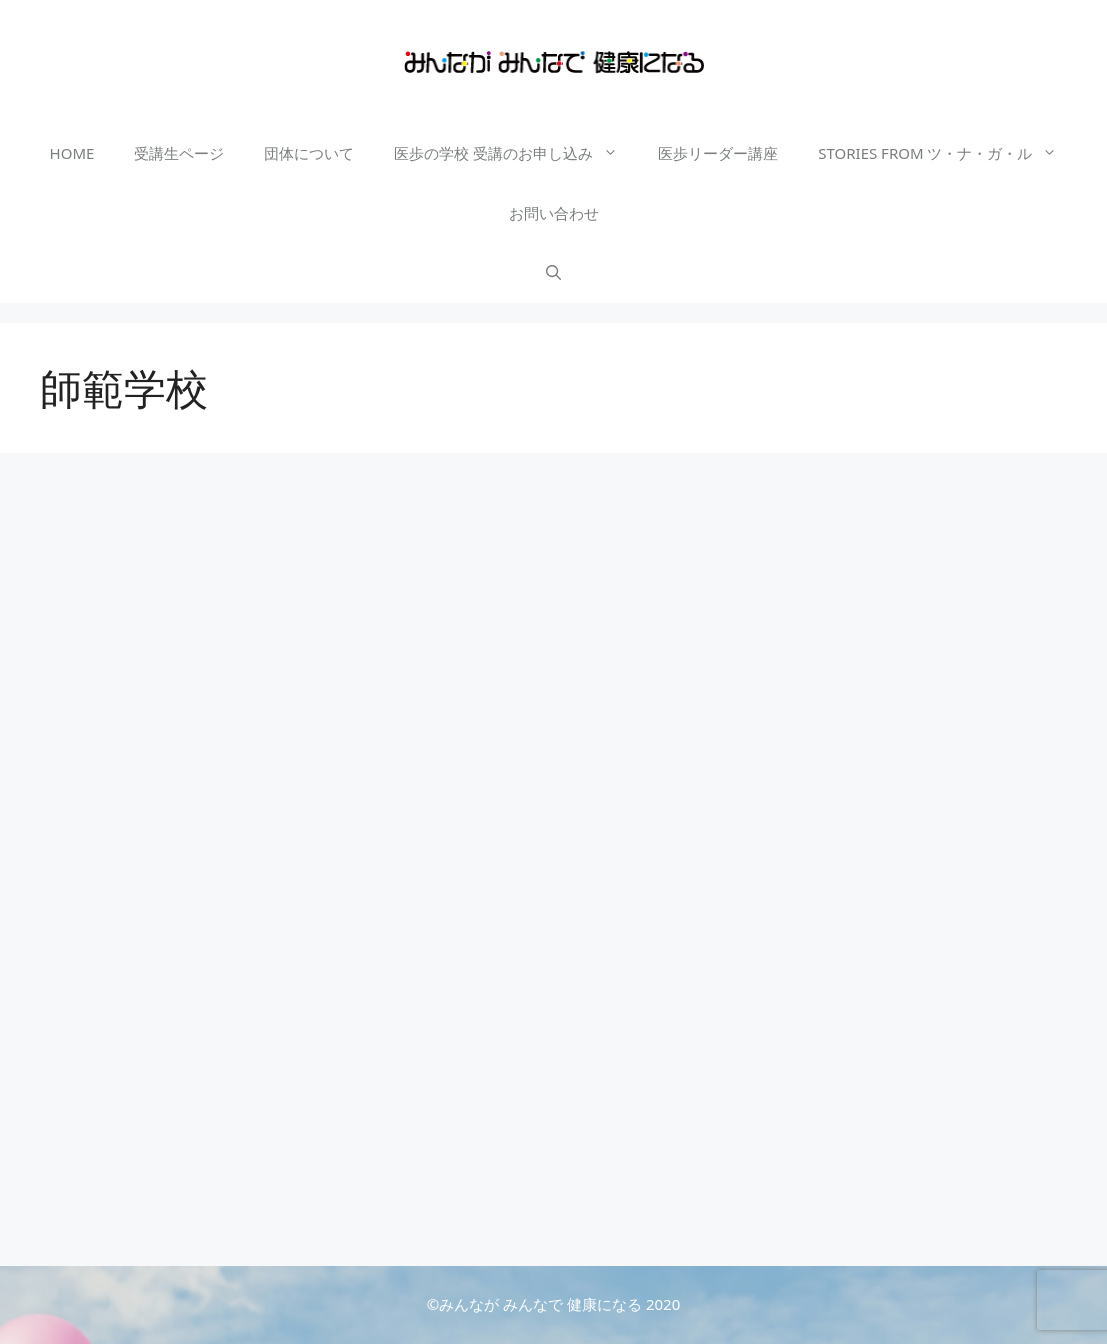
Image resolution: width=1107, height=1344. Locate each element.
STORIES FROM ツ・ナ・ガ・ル (947, 153)
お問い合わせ (554, 213)
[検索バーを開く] (553, 273)
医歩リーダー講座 (718, 153)
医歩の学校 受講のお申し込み (516, 153)
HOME (72, 153)
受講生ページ (179, 153)
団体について (309, 153)
